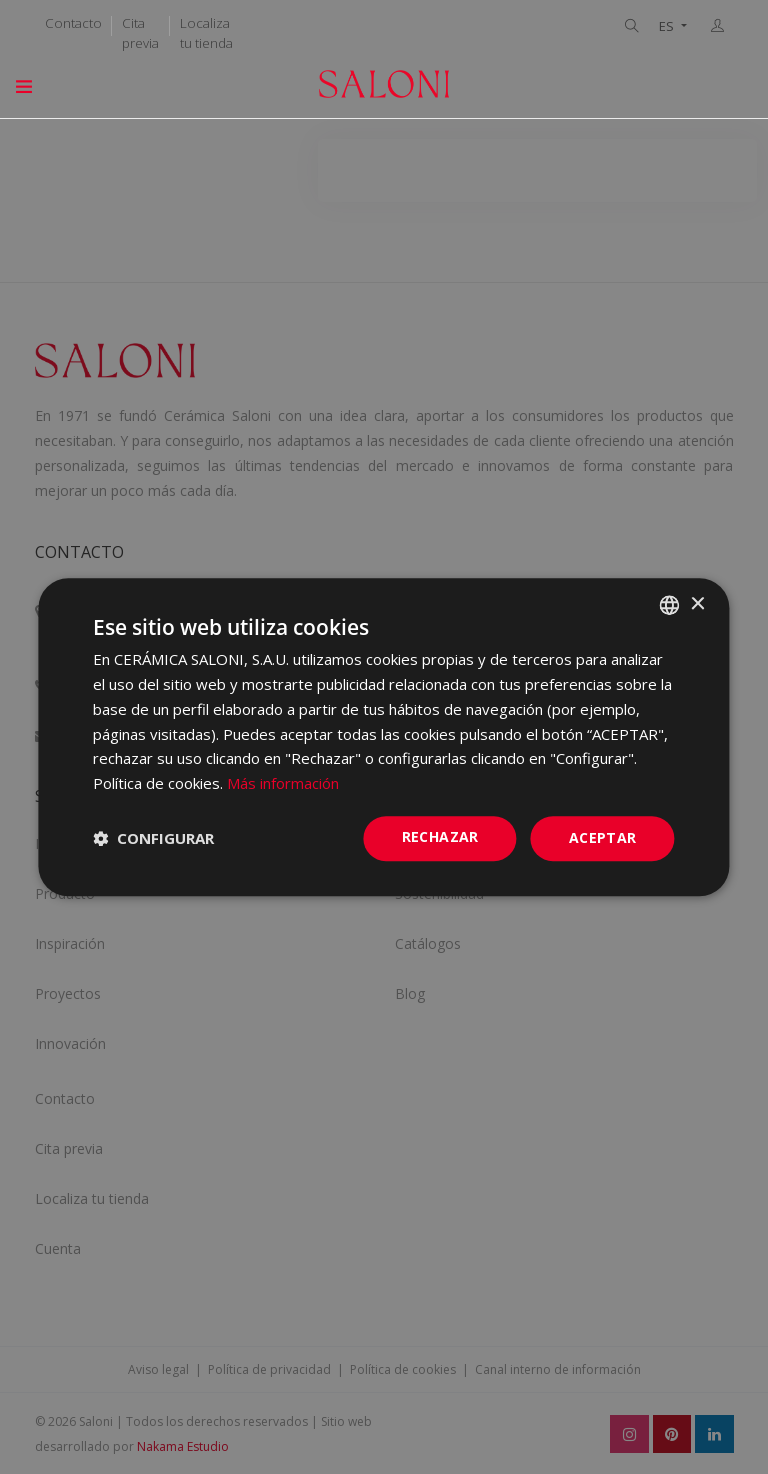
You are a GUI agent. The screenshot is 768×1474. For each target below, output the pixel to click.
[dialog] (383, 737)
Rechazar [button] (440, 836)
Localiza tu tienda (206, 33)
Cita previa (140, 33)
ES (668, 26)
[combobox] (670, 605)
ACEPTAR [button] (603, 837)
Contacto (73, 23)
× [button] (697, 604)
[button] (153, 838)
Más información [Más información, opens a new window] (283, 783)
